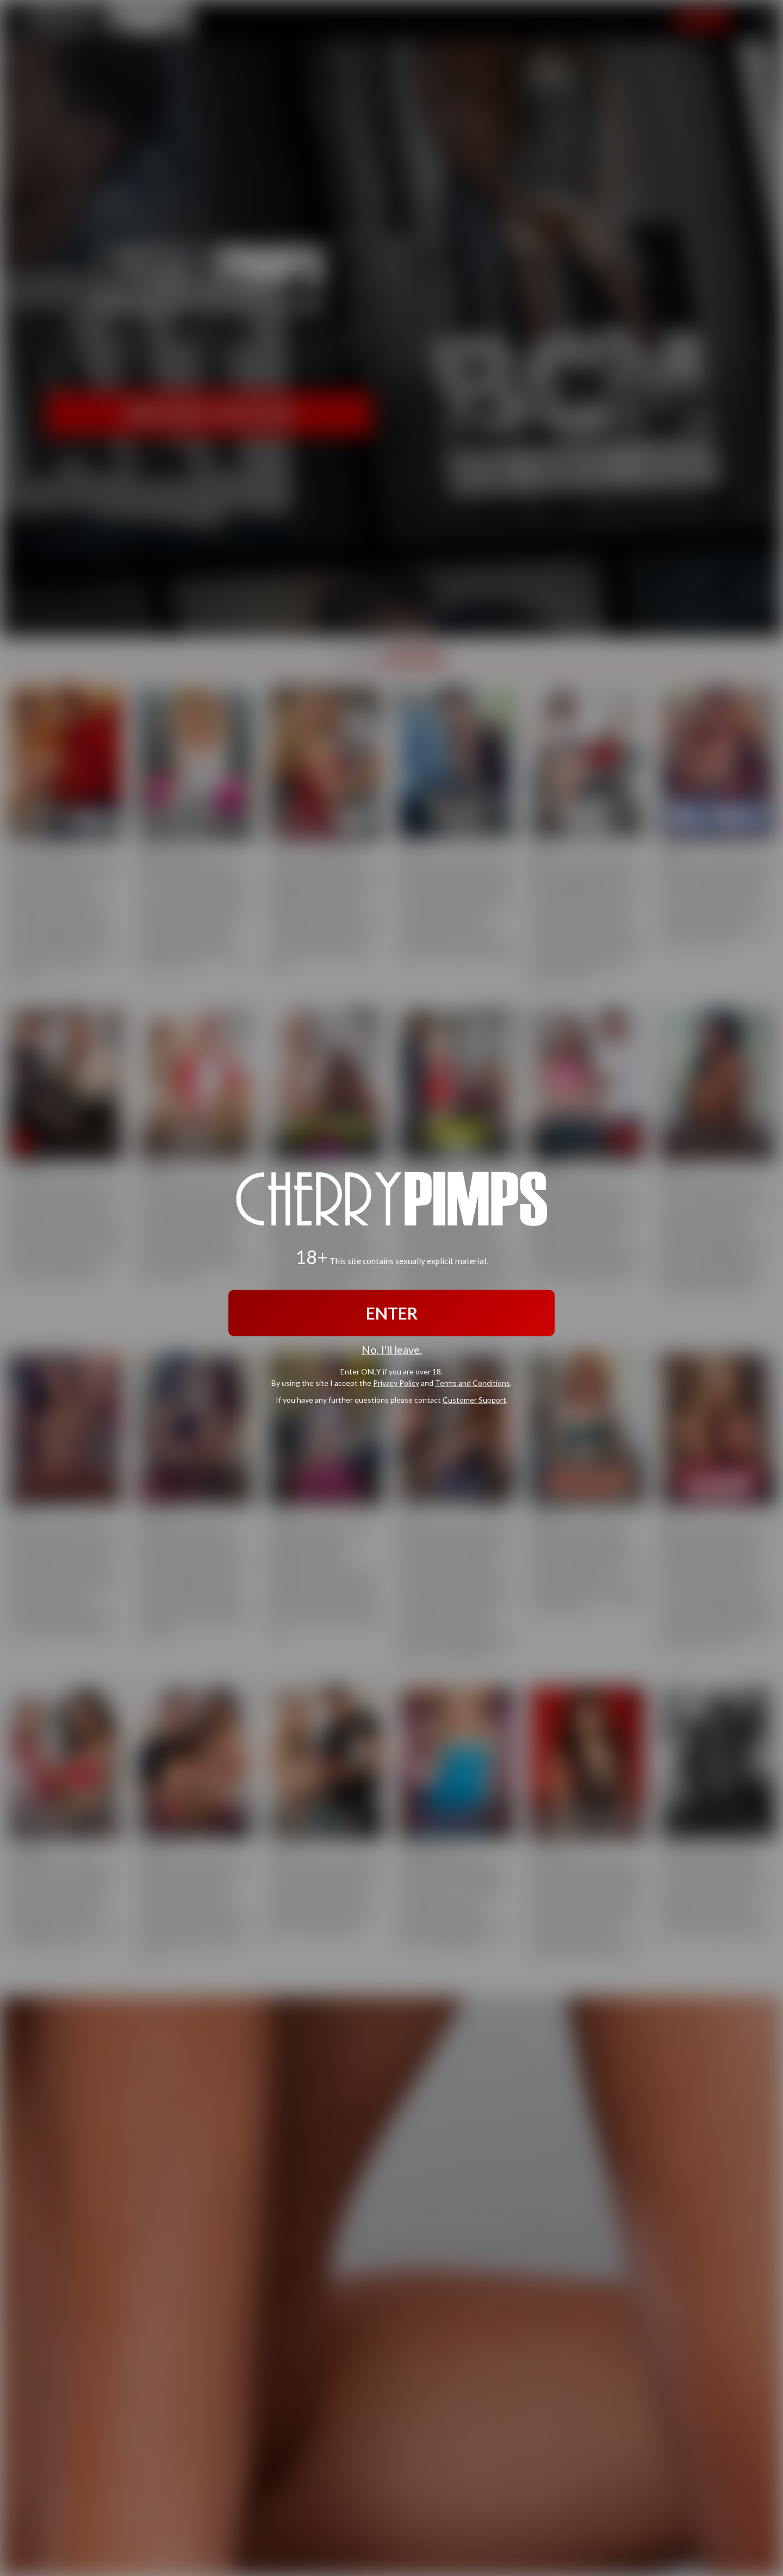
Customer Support (474, 1399)
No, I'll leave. (392, 1349)
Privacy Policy (396, 1382)
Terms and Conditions (472, 1382)
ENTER (392, 1312)
